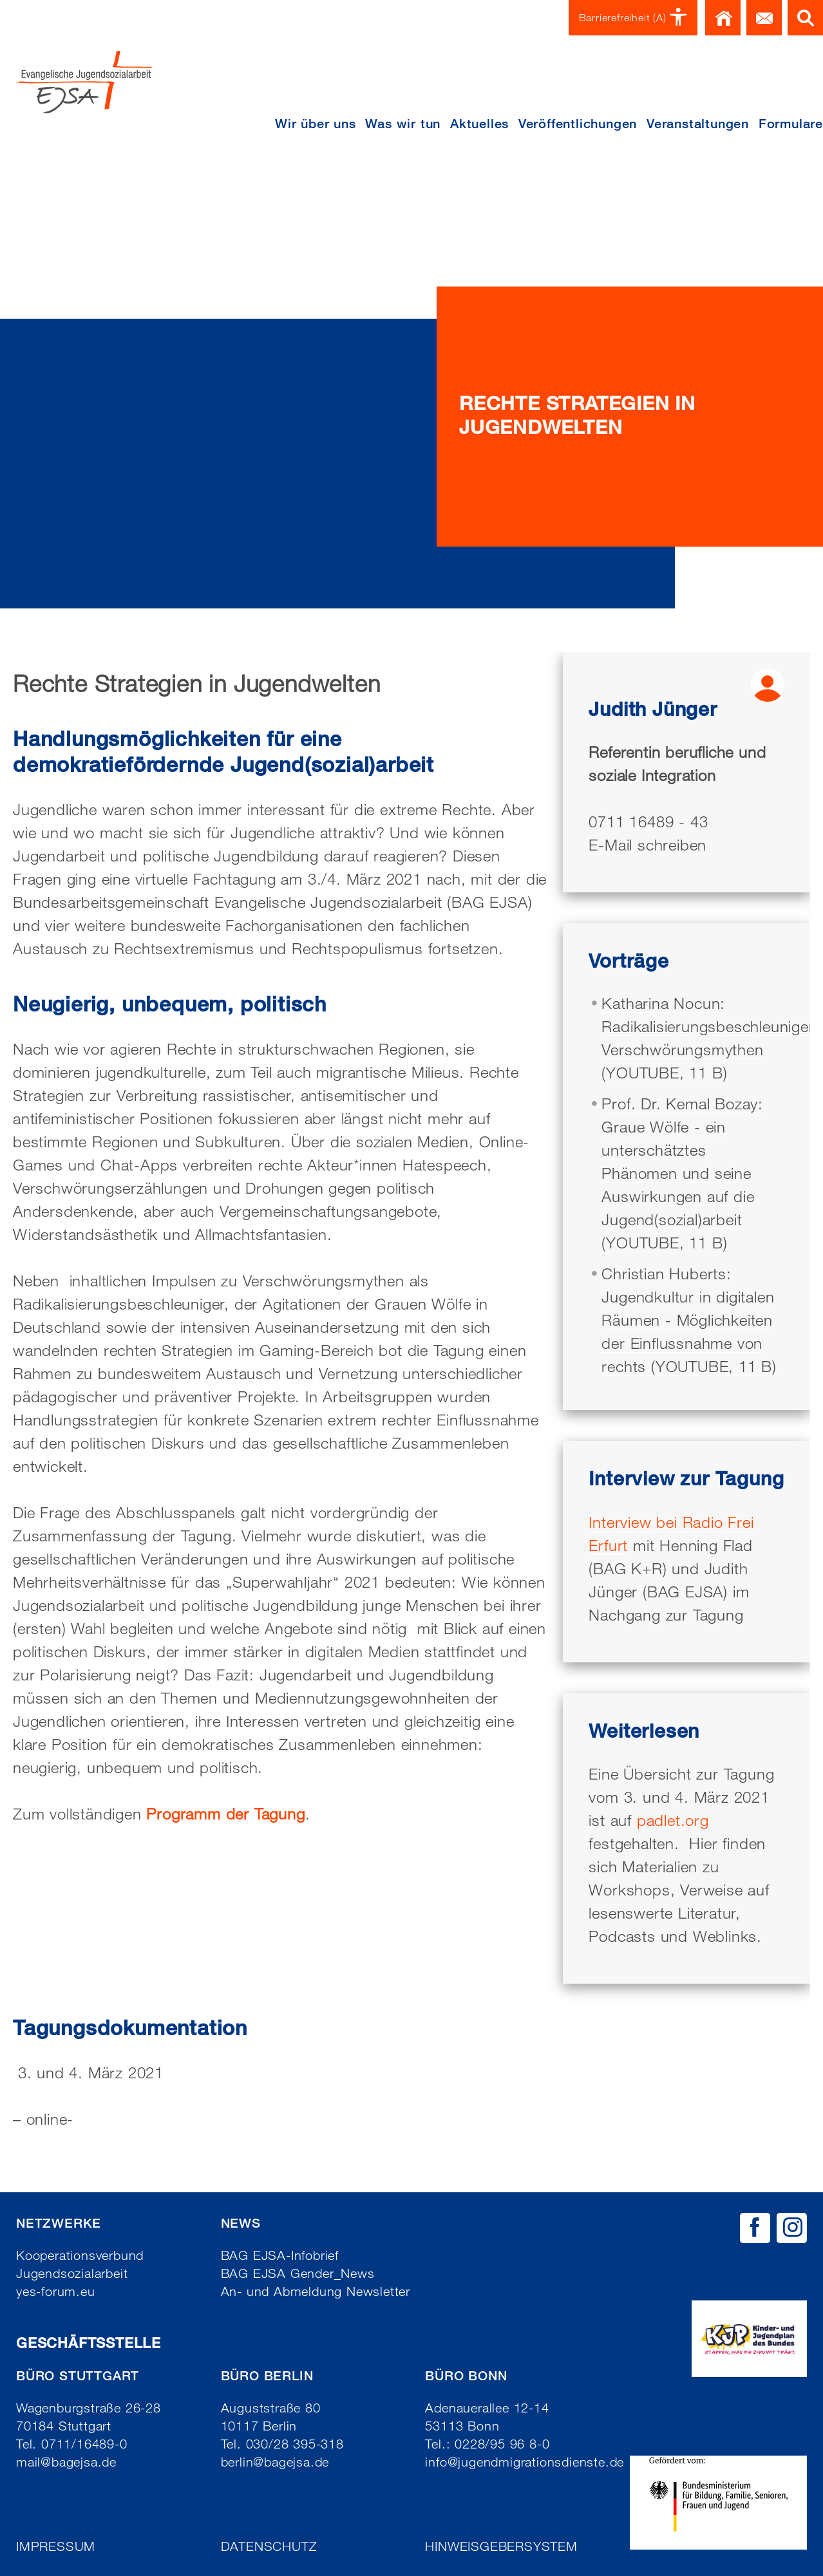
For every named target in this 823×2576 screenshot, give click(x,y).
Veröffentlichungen (577, 124)
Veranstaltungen (698, 124)
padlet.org (673, 1819)
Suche (805, 17)
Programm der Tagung (225, 1813)
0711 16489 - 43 (648, 821)
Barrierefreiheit (633, 18)
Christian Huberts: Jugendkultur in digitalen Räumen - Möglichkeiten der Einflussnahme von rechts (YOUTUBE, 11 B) (689, 1319)
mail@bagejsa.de (66, 2462)
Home (723, 17)
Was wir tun (402, 124)
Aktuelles (479, 124)
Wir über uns (315, 124)
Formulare (791, 124)
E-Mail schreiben (647, 844)
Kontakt (764, 17)
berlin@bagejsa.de (275, 2462)
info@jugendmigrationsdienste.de (524, 2462)
